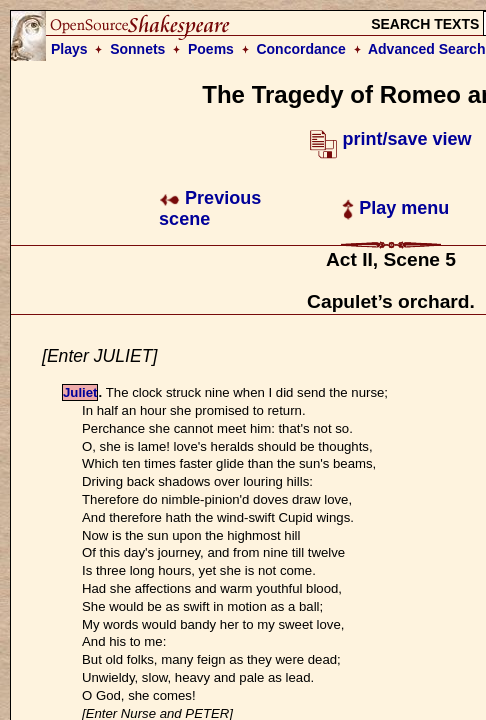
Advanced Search (427, 49)
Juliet (80, 392)
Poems (211, 49)
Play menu (395, 208)
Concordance (300, 49)
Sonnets (137, 49)
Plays (69, 49)
